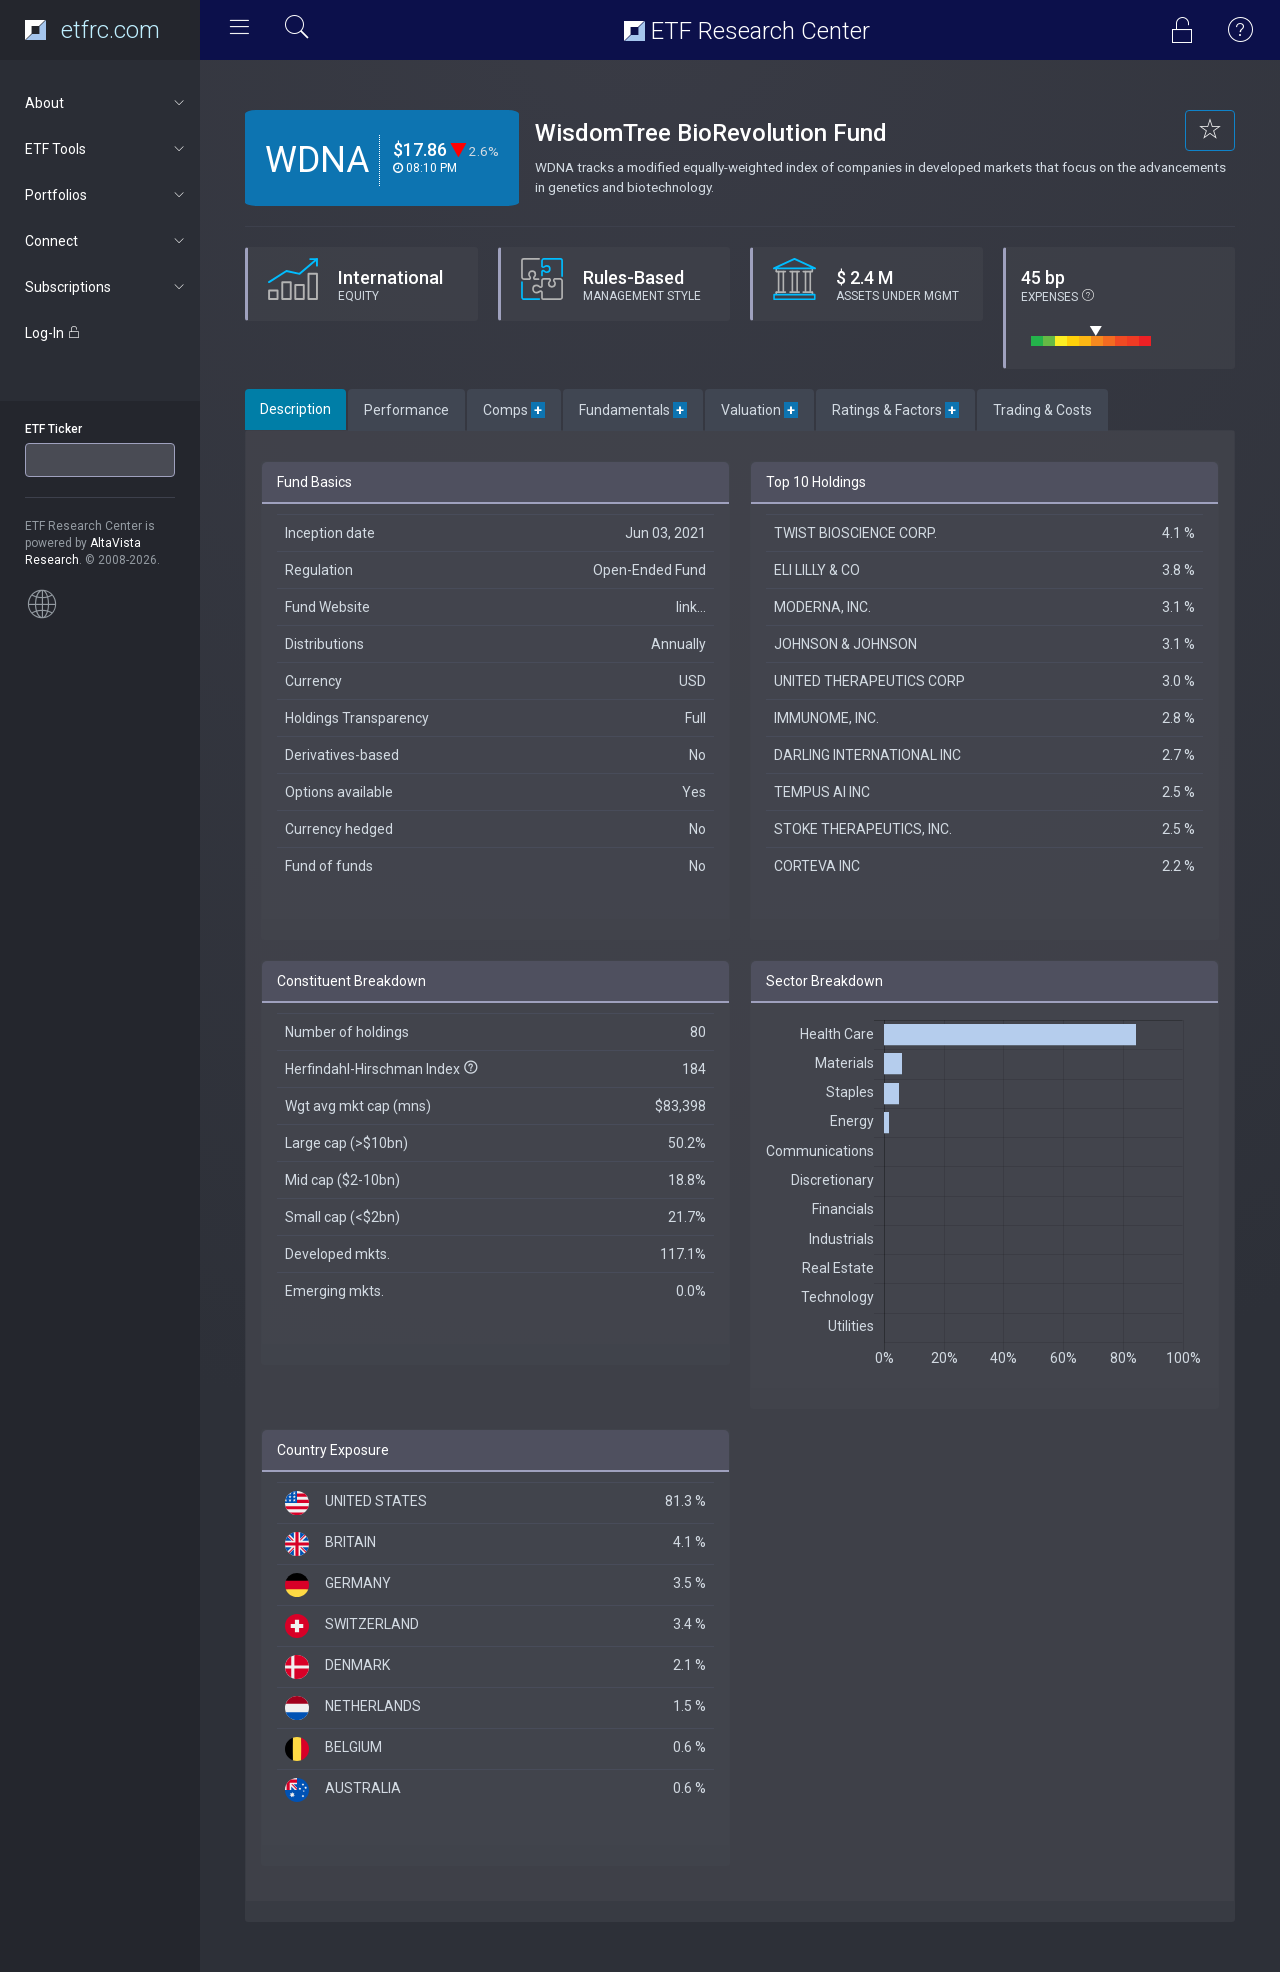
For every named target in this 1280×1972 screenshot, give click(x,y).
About (106, 103)
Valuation (759, 410)
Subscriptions (106, 287)
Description (295, 409)
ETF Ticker (53, 429)
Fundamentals (633, 410)
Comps (514, 410)
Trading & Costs (1042, 410)
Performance (406, 410)
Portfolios (106, 195)
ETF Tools (106, 149)
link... (691, 607)
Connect (106, 241)
